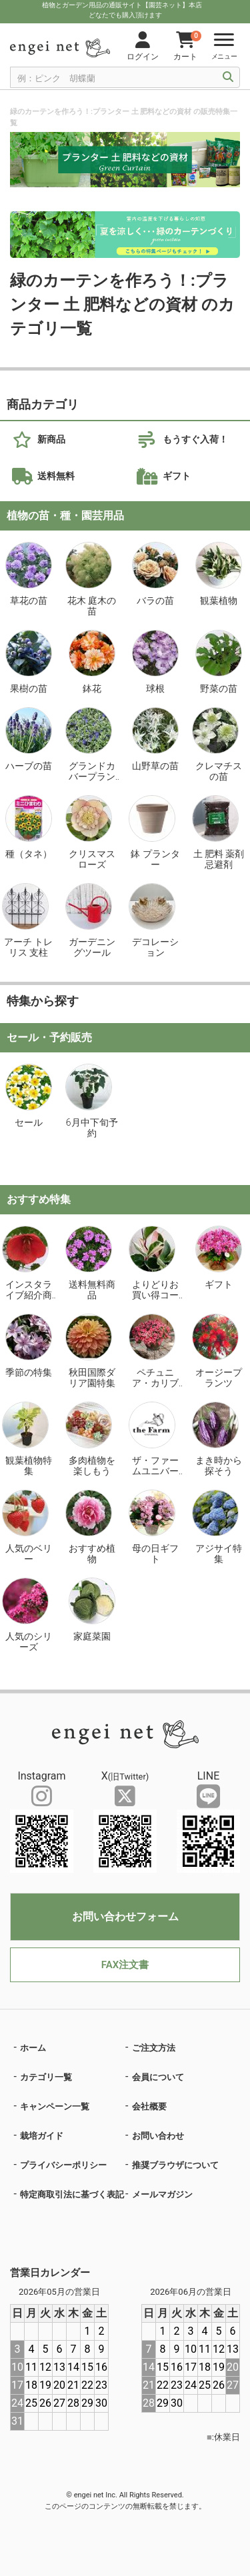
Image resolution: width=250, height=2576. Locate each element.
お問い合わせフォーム (125, 1916)
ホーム (33, 2048)
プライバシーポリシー (63, 2165)
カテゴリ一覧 (46, 2077)
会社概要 (149, 2106)
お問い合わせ (158, 2136)
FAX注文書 (125, 1965)
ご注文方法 (153, 2048)
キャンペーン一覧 (54, 2106)
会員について (158, 2077)
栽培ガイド (41, 2136)
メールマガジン (162, 2194)
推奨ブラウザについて (175, 2165)
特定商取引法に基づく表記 (72, 2194)
